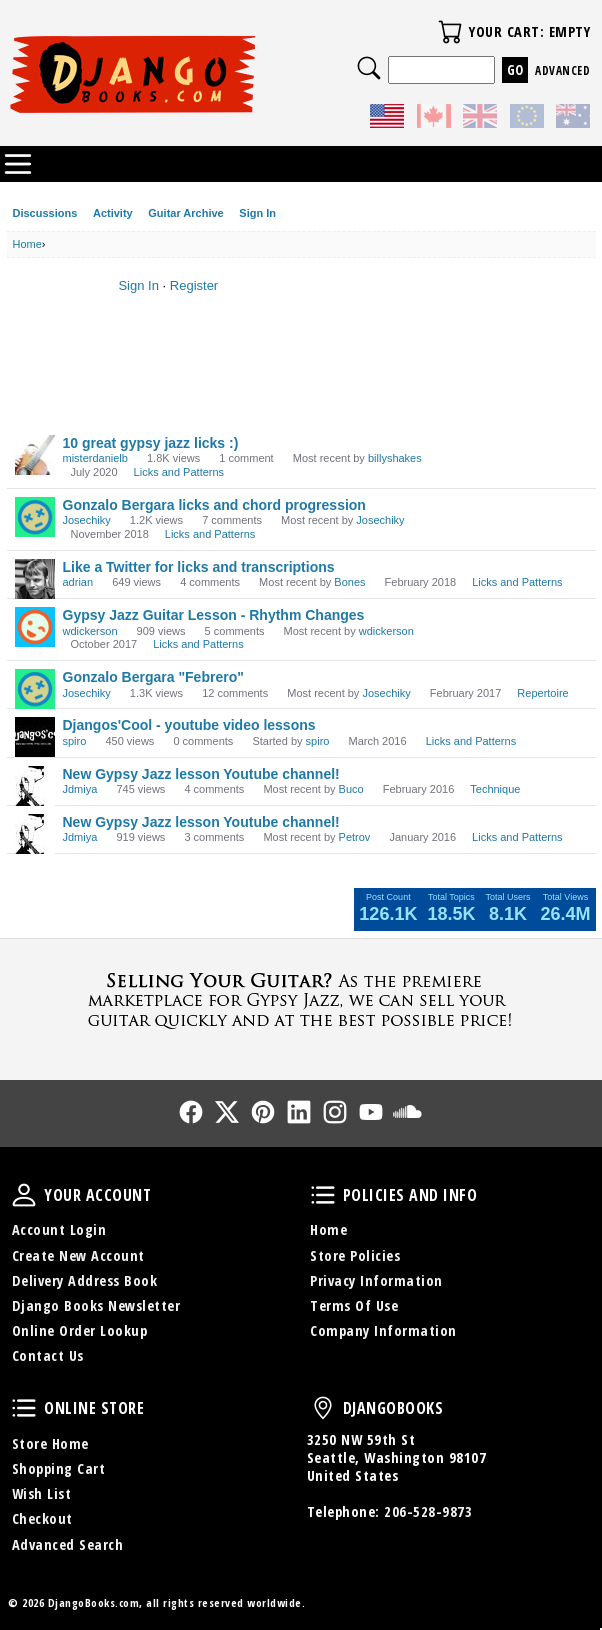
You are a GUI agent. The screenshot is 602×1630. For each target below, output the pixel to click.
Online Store (24, 1408)
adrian (78, 582)
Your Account (24, 1195)
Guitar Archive (185, 213)
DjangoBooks (323, 1408)
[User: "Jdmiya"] (35, 786)
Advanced (562, 70)
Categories (18, 164)
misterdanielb (95, 458)
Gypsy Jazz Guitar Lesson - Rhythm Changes (214, 615)
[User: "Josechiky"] (35, 517)
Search (369, 68)
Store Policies (355, 1255)
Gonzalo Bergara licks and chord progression (214, 505)
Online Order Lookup (80, 1330)
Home (328, 1229)
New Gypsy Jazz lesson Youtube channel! (201, 774)
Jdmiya (80, 789)
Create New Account (78, 1255)
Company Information (383, 1330)
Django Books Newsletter (96, 1305)
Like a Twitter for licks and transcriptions (199, 567)
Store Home (50, 1443)
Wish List (42, 1493)
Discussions (45, 213)
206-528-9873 (428, 1511)
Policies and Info (323, 1195)
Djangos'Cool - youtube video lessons (189, 725)
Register (194, 285)
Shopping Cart (59, 1468)
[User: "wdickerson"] (35, 627)
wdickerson (90, 631)
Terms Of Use (354, 1305)
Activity (113, 213)
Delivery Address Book (85, 1280)
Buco (351, 789)
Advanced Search (68, 1544)
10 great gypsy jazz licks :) (151, 443)
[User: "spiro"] (35, 737)
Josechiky (87, 520)
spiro (75, 741)
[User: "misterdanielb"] (35, 455)
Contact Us (48, 1355)
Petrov (355, 837)
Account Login (59, 1229)
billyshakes (395, 458)
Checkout (42, 1518)
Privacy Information (376, 1280)
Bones (349, 582)
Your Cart (450, 32)
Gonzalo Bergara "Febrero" (153, 677)
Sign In (257, 213)
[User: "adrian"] (35, 579)
